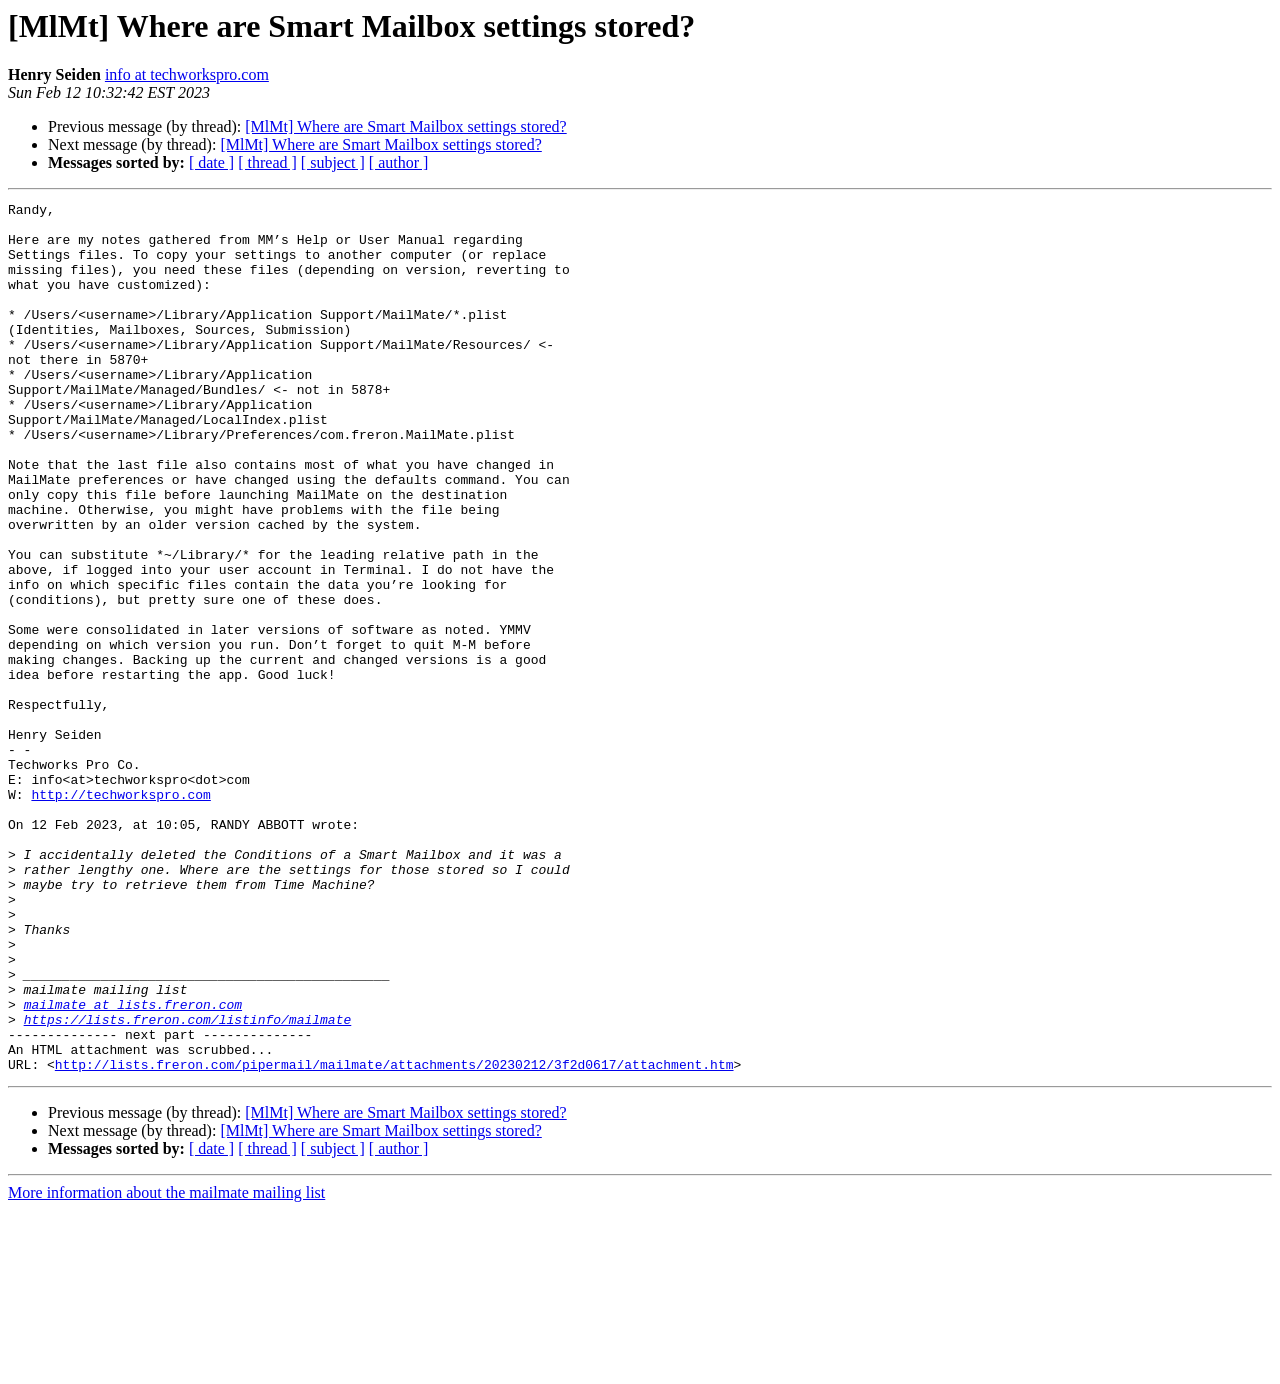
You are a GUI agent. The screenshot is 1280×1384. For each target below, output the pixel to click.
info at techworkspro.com (187, 74)
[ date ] (211, 162)
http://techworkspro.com (120, 914)
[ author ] (399, 162)
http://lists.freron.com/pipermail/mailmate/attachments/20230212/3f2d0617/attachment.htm (394, 1238)
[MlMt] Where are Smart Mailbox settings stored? (405, 126)
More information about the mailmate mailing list (166, 1366)
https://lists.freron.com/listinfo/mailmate (188, 1184)
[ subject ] (333, 162)
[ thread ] (267, 162)
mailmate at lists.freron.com (133, 1166)
